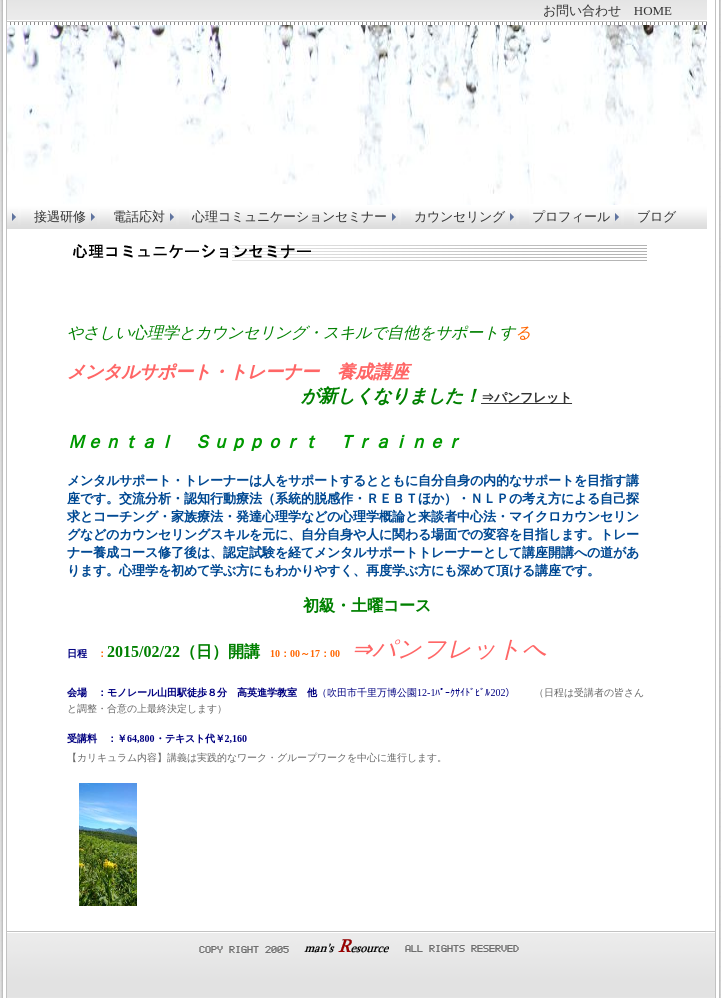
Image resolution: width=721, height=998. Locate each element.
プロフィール (571, 216)
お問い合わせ (582, 10)
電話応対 (139, 216)
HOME (653, 10)
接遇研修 (60, 216)
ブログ (656, 216)
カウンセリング (459, 216)
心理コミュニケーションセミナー (289, 216)
